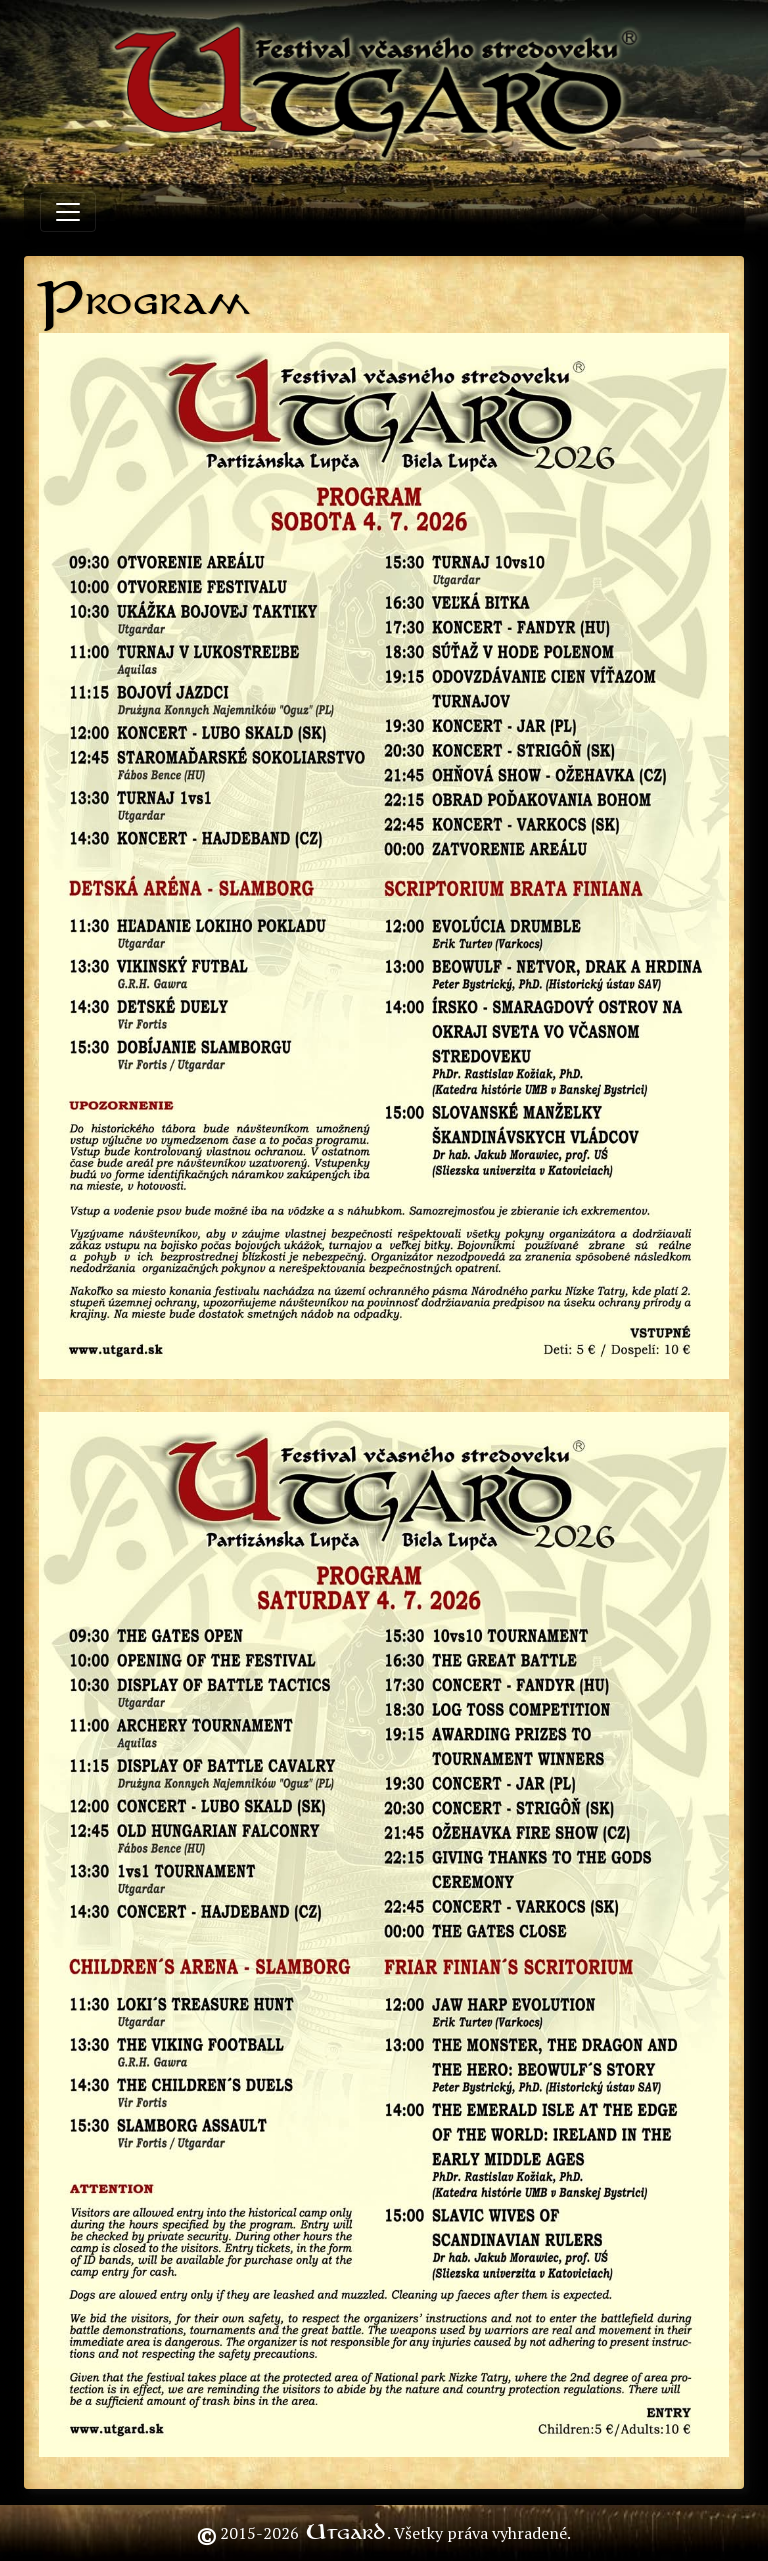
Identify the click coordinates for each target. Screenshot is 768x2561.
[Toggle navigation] (68, 212)
